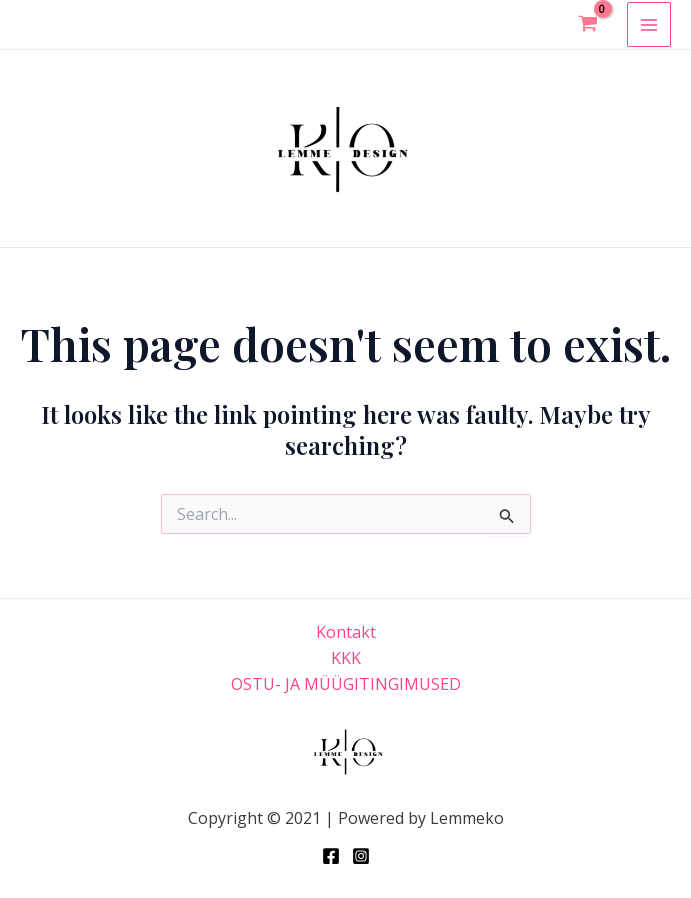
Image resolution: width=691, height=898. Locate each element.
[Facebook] (331, 856)
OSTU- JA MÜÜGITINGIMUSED (346, 684)
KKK (346, 658)
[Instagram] (361, 856)
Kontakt (346, 632)
